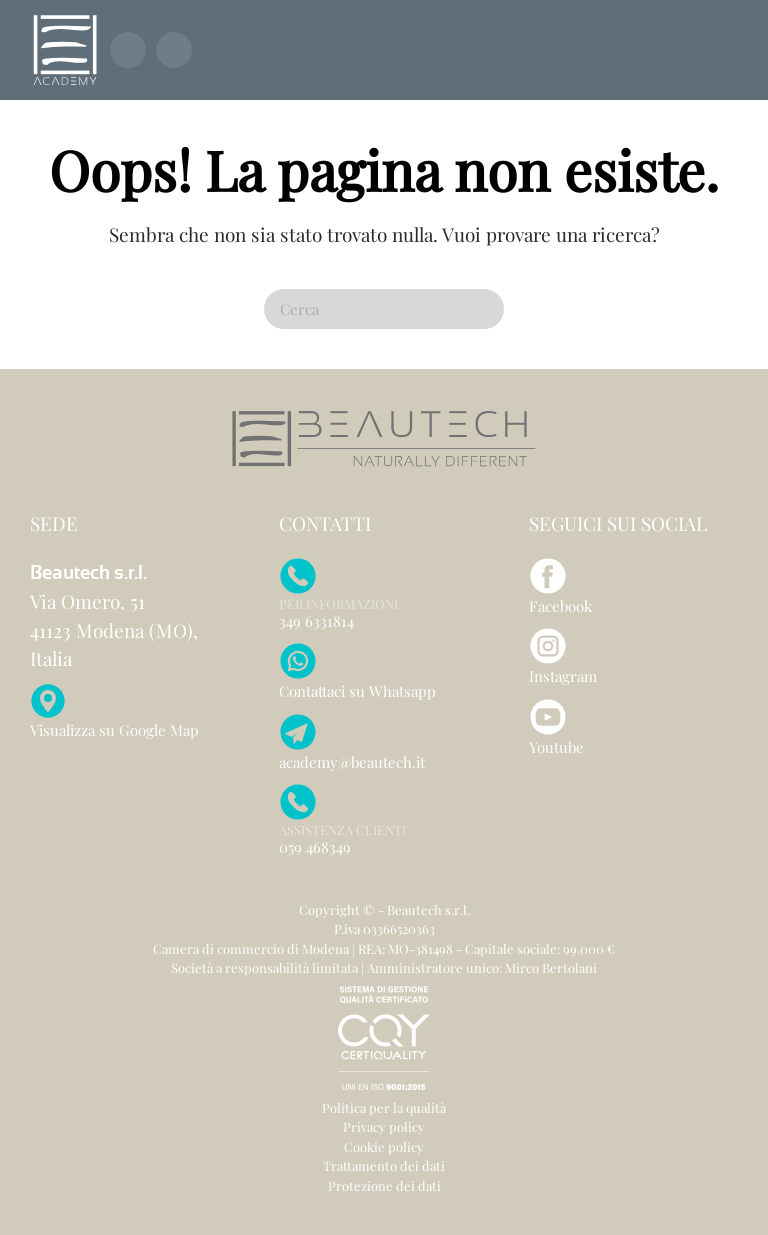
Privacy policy (384, 1126)
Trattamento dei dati (384, 1165)
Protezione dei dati (384, 1185)
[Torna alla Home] (65, 50)
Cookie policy (384, 1146)
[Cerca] (384, 309)
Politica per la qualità (384, 1107)
